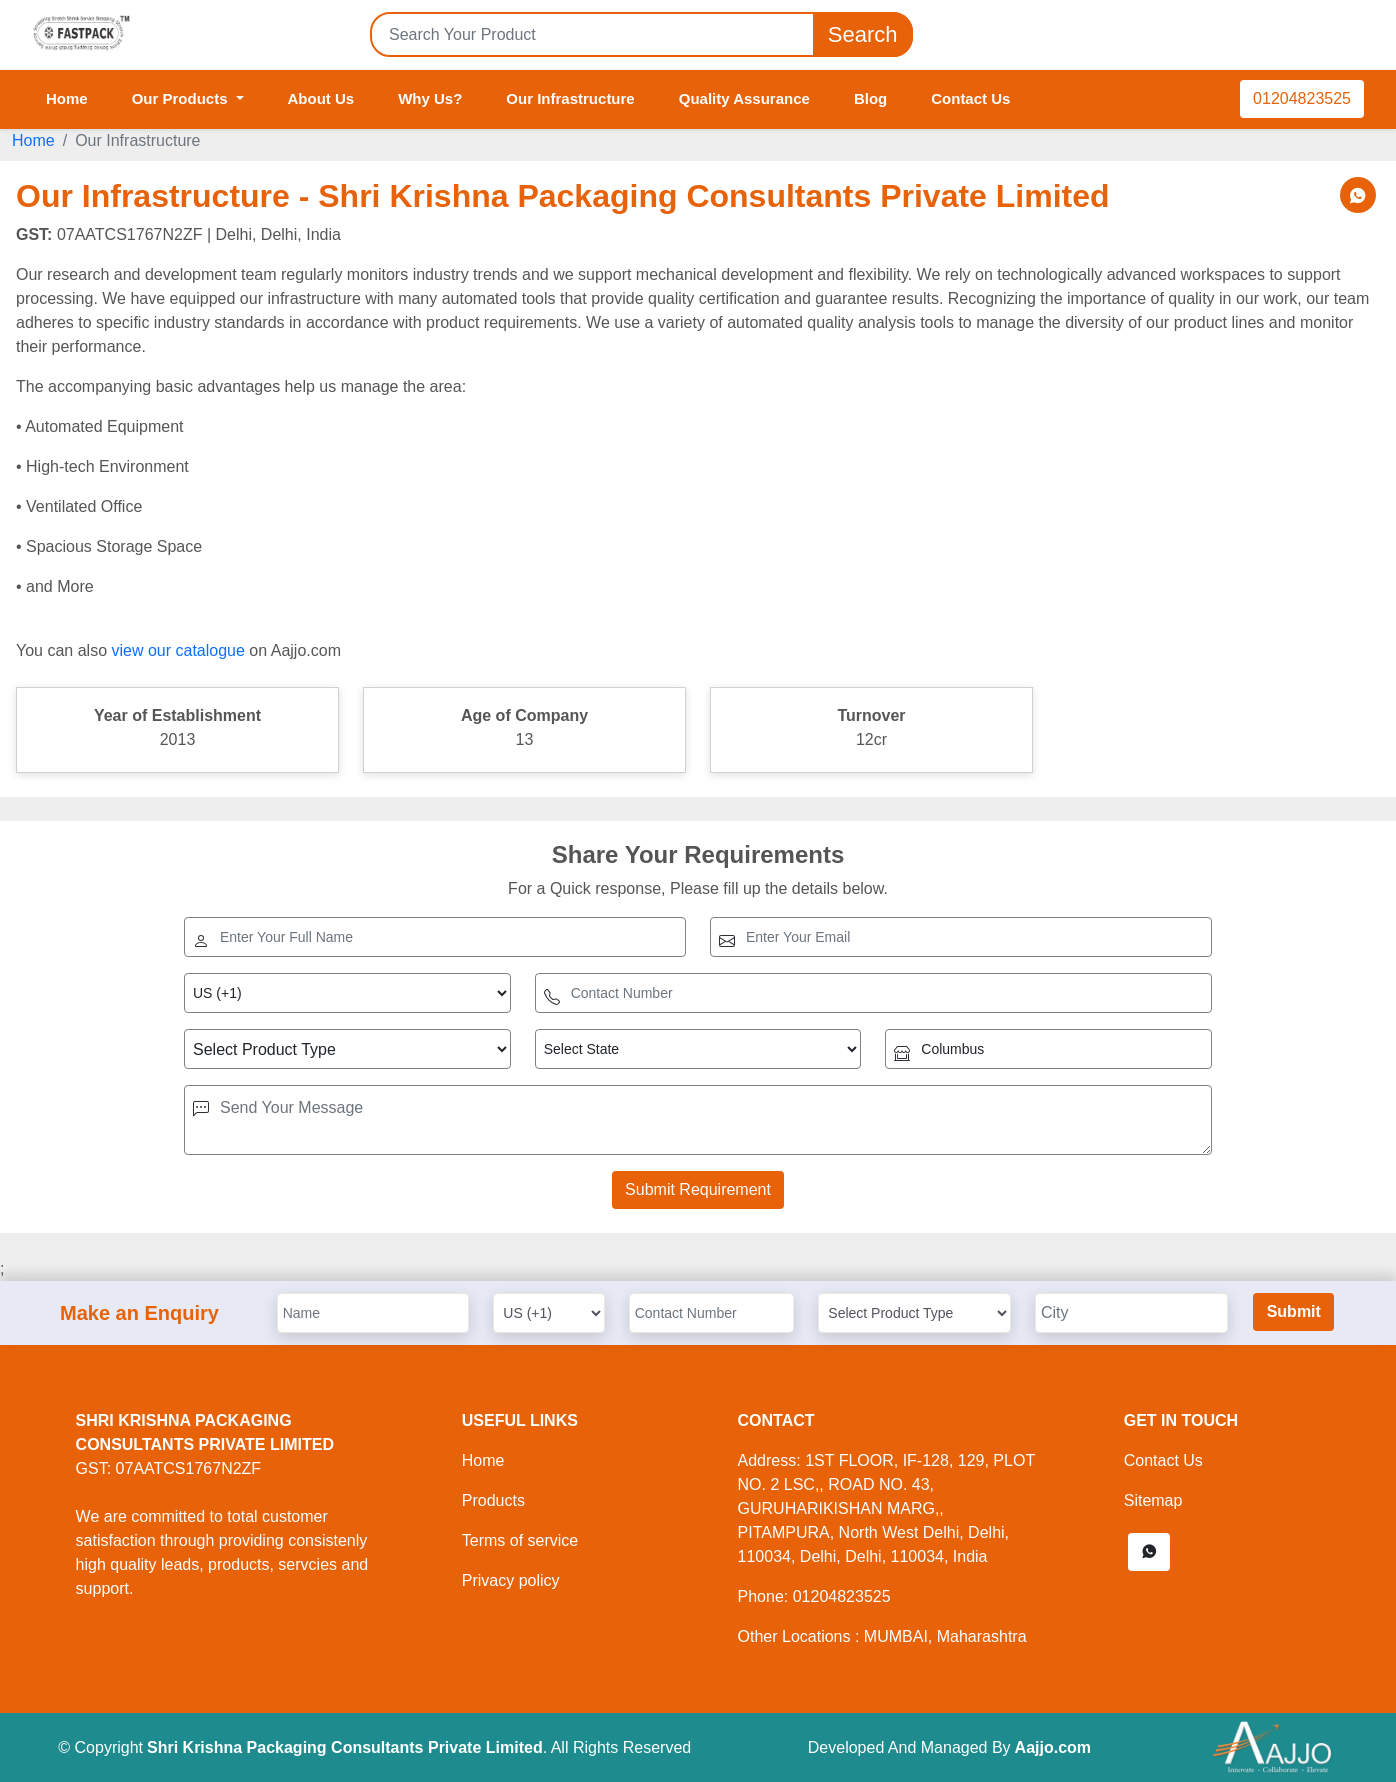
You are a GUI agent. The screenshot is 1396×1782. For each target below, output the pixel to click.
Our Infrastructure (570, 98)
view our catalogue (177, 650)
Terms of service (520, 1540)
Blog (870, 98)
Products (493, 1500)
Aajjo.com (1053, 1747)
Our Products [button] (182, 98)
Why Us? (430, 98)
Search (863, 34)
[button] (1149, 1552)
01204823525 (1302, 98)
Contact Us (970, 98)
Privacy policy (511, 1580)
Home (67, 98)
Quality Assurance (744, 98)
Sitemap (1153, 1500)
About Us (321, 98)
